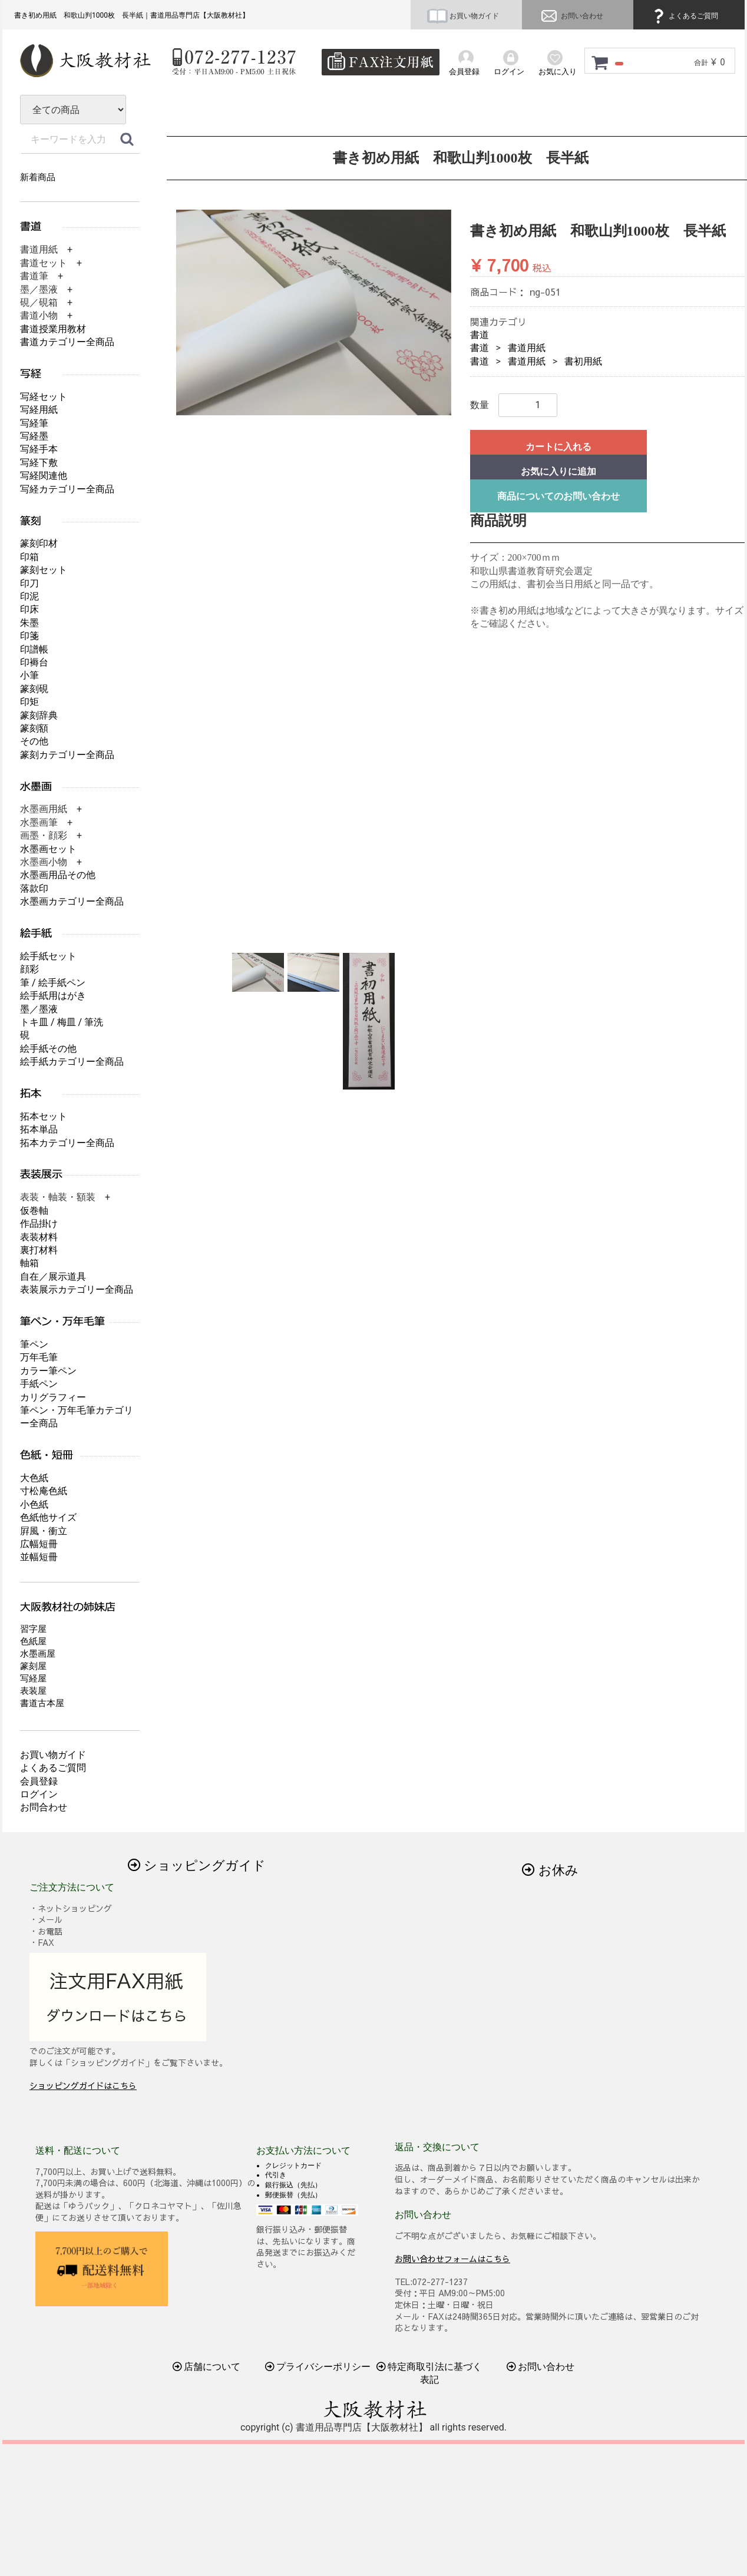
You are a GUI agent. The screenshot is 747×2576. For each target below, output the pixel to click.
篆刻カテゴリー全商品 (67, 754)
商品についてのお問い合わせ (558, 496)
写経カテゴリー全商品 (67, 489)
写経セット (43, 396)
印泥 (29, 596)
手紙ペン (39, 1383)
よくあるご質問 (684, 16)
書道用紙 (527, 347)
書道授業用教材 (53, 329)
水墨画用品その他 (57, 874)
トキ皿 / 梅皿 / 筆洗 (61, 1022)
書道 (479, 334)
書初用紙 (583, 361)
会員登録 (39, 1781)
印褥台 (34, 662)
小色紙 (34, 1504)
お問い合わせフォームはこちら (452, 2258)
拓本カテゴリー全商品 (67, 1142)
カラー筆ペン (48, 1370)
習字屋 (33, 1629)
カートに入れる (558, 446)
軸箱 (29, 1263)
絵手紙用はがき (53, 995)
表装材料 (39, 1237)
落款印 (34, 888)
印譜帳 (34, 649)
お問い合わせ (570, 16)
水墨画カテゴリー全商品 (72, 901)
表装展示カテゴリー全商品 (76, 1289)
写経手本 (39, 449)
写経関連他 (43, 475)
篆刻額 (34, 728)
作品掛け (39, 1223)
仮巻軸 (34, 1210)
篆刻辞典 (39, 715)
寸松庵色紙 (43, 1490)
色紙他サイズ (48, 1517)
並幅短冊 (39, 1556)
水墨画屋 (37, 1653)
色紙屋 (33, 1641)
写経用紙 (39, 409)
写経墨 (34, 436)
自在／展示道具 (53, 1276)
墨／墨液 (39, 1009)
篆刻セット (43, 569)
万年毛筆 (39, 1357)
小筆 (29, 675)
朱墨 (29, 622)
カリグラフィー (53, 1397)
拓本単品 (39, 1129)
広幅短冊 (39, 1543)
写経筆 (34, 423)
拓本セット (43, 1116)
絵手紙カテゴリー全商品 (72, 1061)
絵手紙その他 (48, 1048)
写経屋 (33, 1678)
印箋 (29, 635)
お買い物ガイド (463, 16)
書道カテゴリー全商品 (67, 341)
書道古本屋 (42, 1703)
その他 (34, 741)
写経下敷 (39, 462)
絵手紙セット (48, 956)
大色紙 (34, 1478)
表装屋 (33, 1691)
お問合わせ (43, 1807)
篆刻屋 (33, 1666)
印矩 (29, 701)
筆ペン (34, 1344)
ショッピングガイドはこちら (83, 2085)
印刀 (29, 583)
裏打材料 (39, 1250)
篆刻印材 (39, 543)
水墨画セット (48, 849)
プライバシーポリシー (318, 2366)
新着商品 (37, 177)
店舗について (207, 2366)
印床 (29, 609)
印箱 (29, 556)
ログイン (39, 1794)
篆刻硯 (34, 688)
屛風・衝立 (43, 1531)
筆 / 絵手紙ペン (52, 982)
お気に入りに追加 (558, 471)
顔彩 (29, 969)
